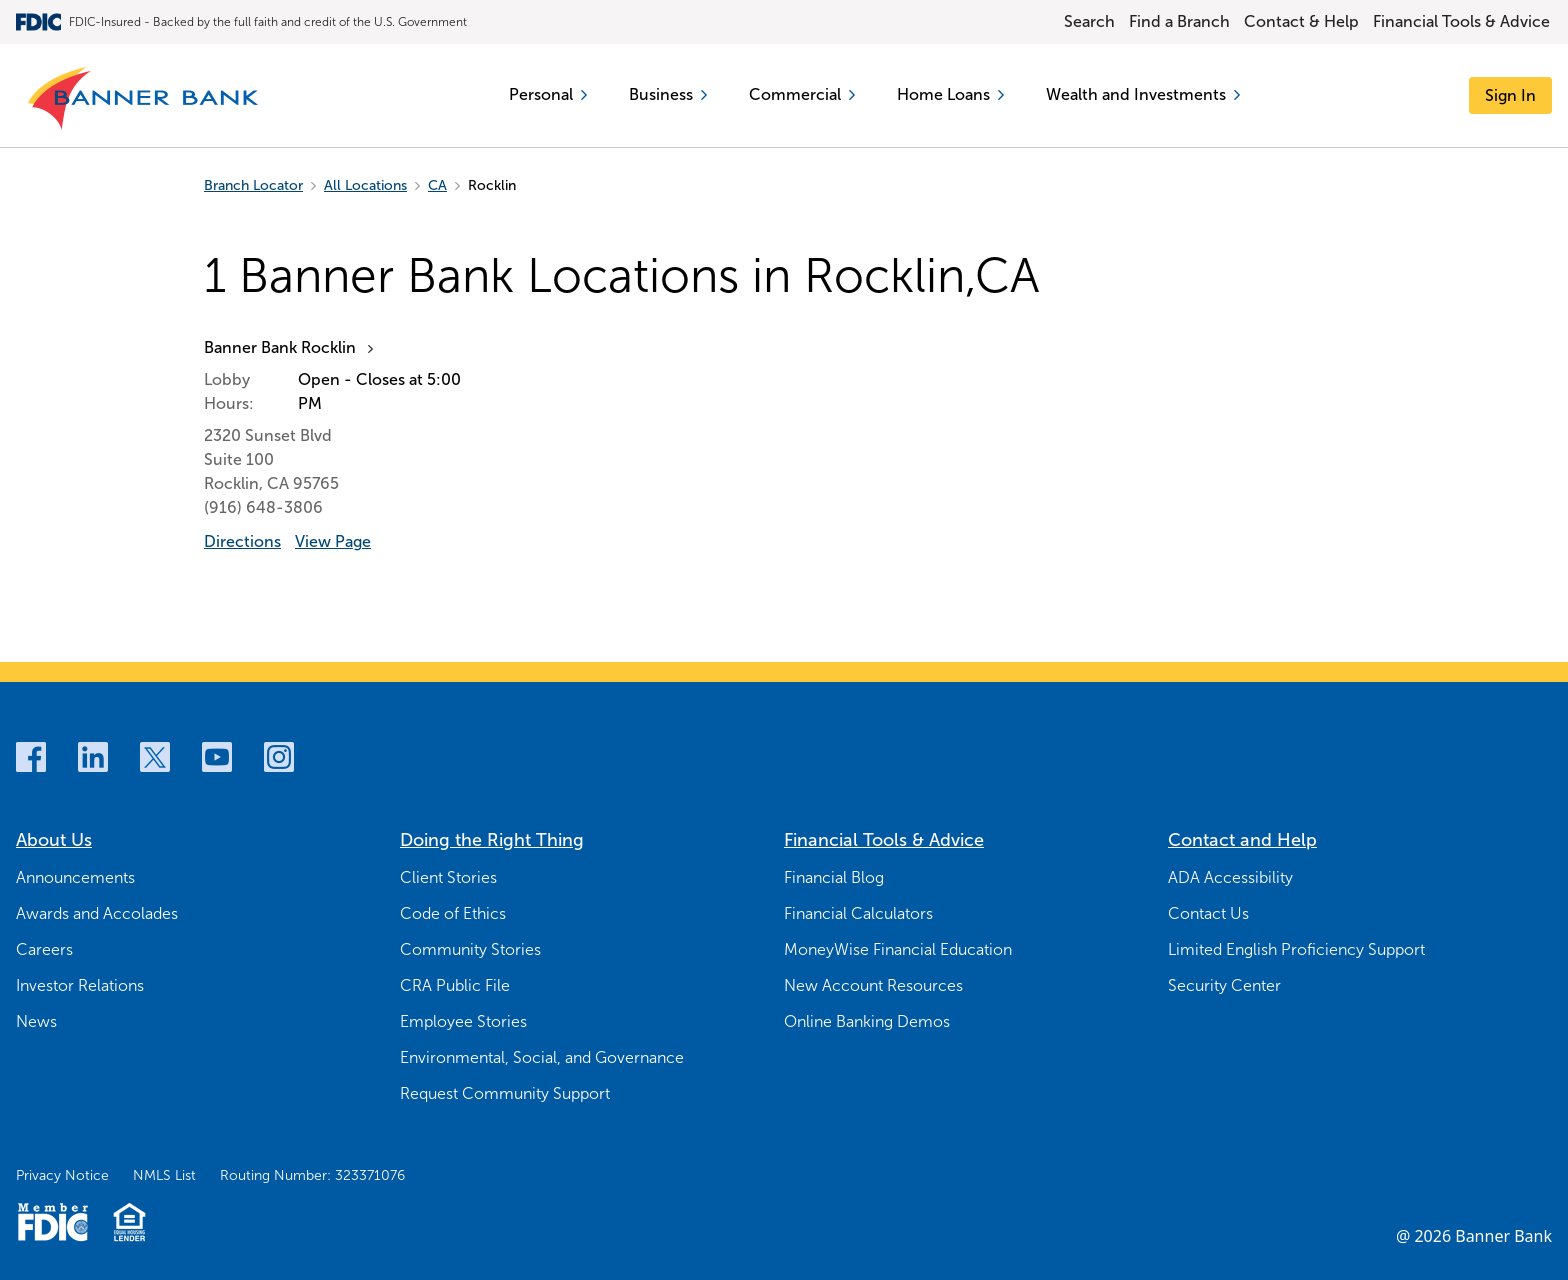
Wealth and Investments (1143, 94)
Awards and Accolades (97, 913)
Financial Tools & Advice (1461, 21)
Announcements (75, 877)
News (36, 1021)
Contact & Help (1301, 21)
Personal (548, 94)
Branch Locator (253, 185)
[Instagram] (279, 757)
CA (437, 185)
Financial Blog (834, 877)
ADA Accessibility (1230, 877)
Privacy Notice (62, 1175)
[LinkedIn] (93, 757)
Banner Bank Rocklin (280, 347)
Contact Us (1208, 913)
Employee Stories (463, 1021)
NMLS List (164, 1175)
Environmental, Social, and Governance (542, 1057)
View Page (333, 541)
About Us (54, 840)
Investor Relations (80, 985)
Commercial (802, 94)
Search (1089, 21)
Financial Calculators (858, 913)
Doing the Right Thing (492, 840)
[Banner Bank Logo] (144, 99)
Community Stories (470, 949)
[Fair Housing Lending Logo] (129, 1222)
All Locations (365, 185)
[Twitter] (155, 757)
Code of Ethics (453, 913)
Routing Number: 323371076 (312, 1175)
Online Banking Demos (867, 1021)
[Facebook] (31, 757)
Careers (44, 949)
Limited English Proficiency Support (1296, 949)
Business (668, 94)
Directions (242, 541)
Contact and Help (1242, 840)
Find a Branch (1179, 21)
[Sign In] (1510, 95)
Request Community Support (505, 1093)
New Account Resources (873, 985)
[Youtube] (217, 757)
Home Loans (950, 94)
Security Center (1224, 985)
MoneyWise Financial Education (898, 949)
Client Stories (448, 877)
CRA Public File (455, 985)
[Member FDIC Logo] (52, 1222)
